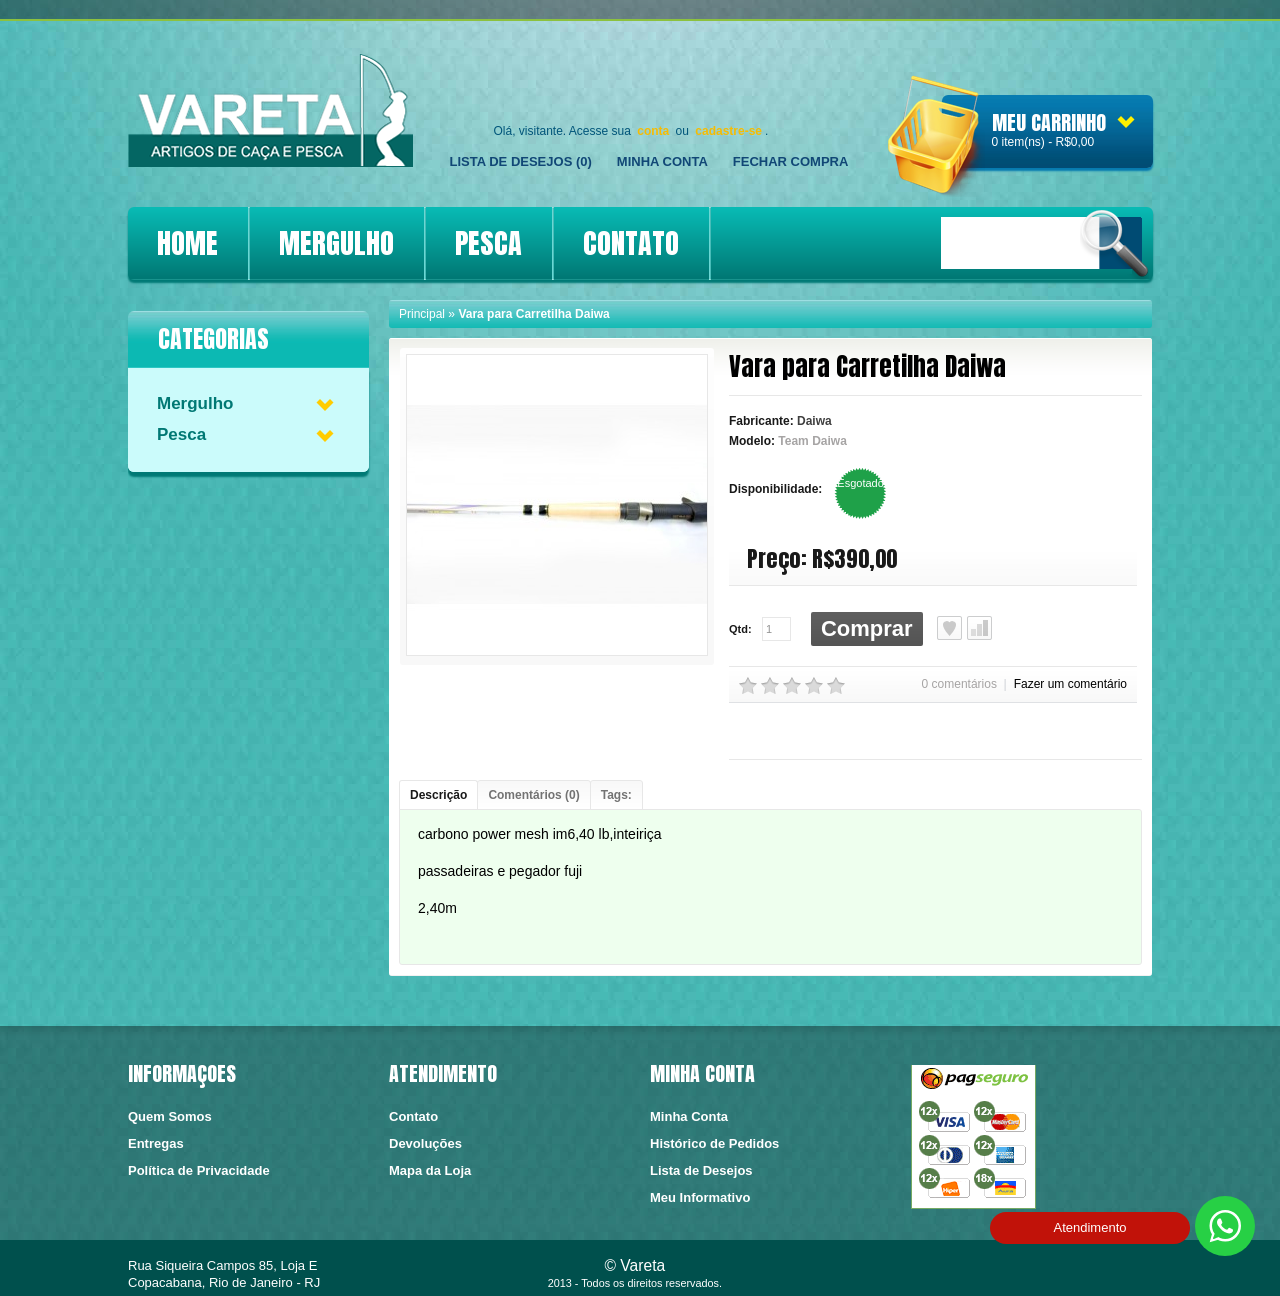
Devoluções (425, 1143)
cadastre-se (728, 131)
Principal (422, 314)
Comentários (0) (533, 795)
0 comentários (959, 684)
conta (653, 131)
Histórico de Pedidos (714, 1143)
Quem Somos (170, 1116)
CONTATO (631, 243)
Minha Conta (662, 161)
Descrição (438, 795)
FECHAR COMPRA (791, 161)
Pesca (181, 434)
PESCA (488, 243)
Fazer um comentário (1070, 684)
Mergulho (195, 403)
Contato (413, 1116)
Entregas (156, 1143)
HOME (187, 243)
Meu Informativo (700, 1197)
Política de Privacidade (199, 1170)
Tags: (616, 795)
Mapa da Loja (430, 1170)
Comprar (867, 628)
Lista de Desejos (949, 628)
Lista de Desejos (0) (521, 161)
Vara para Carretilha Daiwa (533, 314)
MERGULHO (336, 243)
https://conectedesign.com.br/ (1087, 1270)
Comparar (979, 628)
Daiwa (814, 421)
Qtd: (740, 629)
